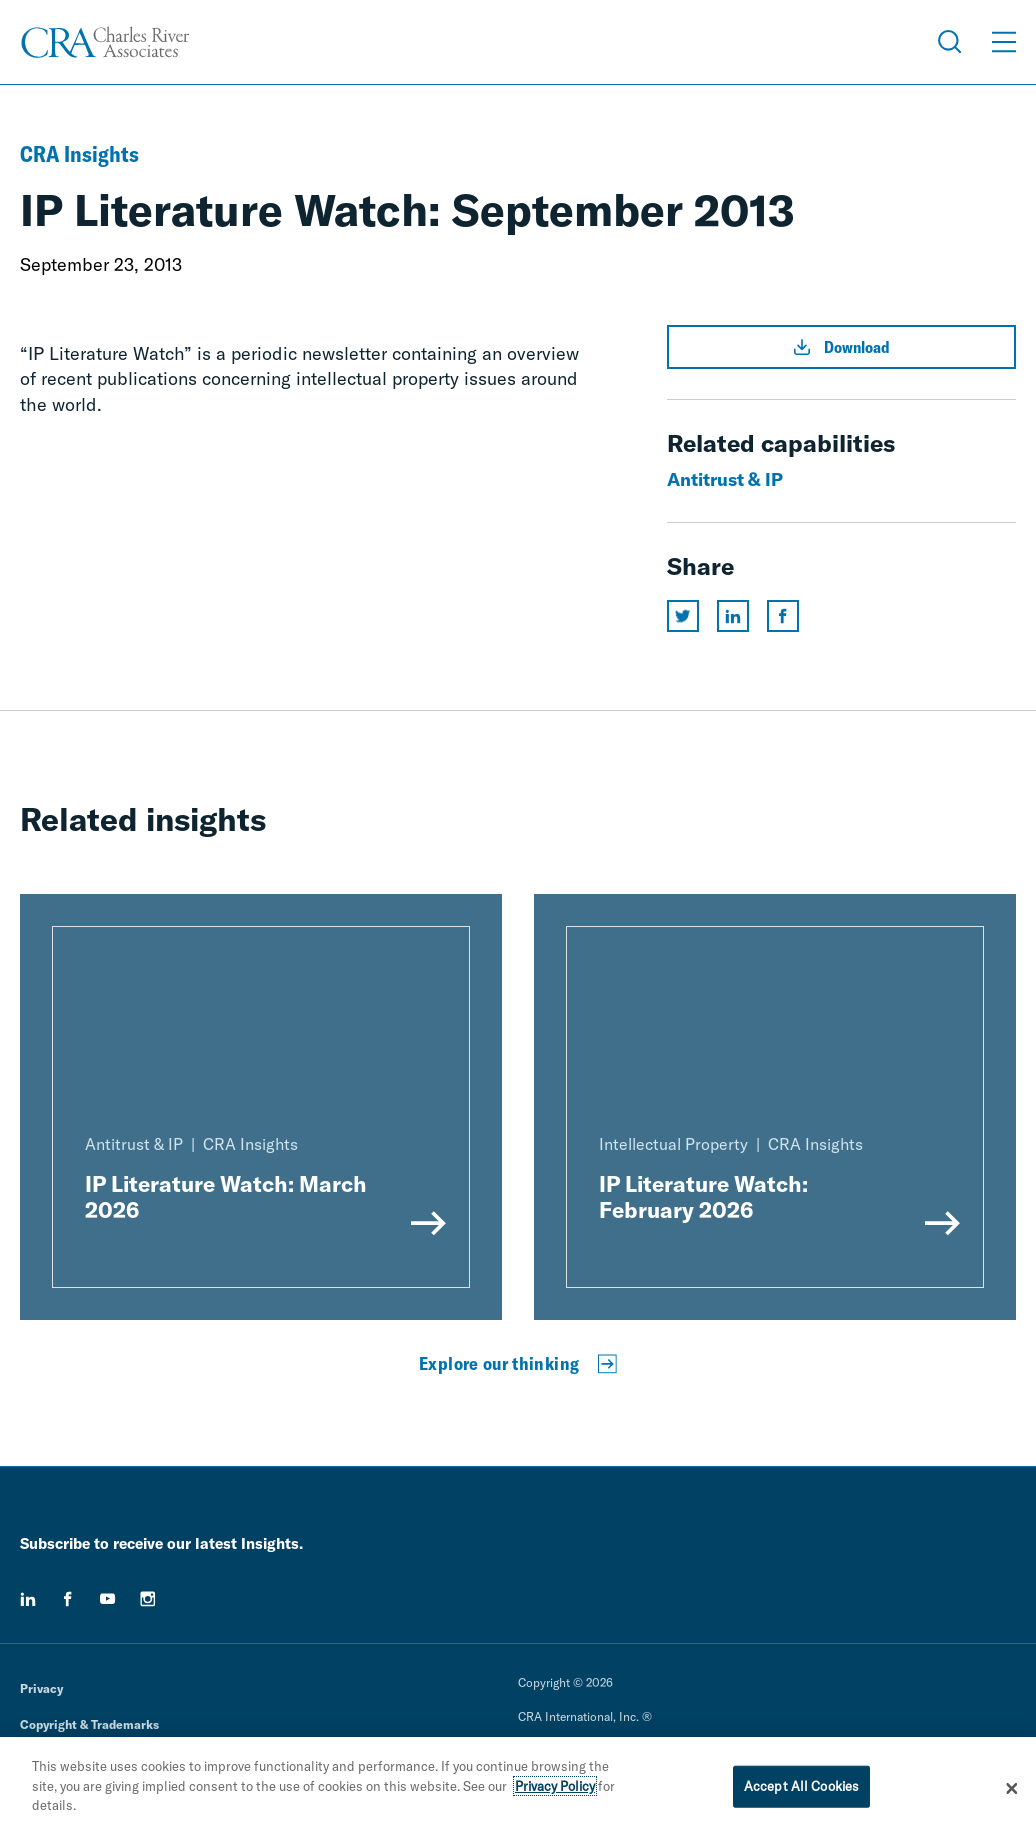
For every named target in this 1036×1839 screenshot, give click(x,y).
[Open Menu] (1004, 42)
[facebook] (68, 1599)
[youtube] (108, 1599)
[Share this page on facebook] (783, 616)
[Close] (1012, 1788)
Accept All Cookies (801, 1786)
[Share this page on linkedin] (733, 616)
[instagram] (148, 1599)
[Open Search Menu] (950, 42)
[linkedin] (28, 1599)
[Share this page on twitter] (683, 616)
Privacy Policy (555, 1786)
